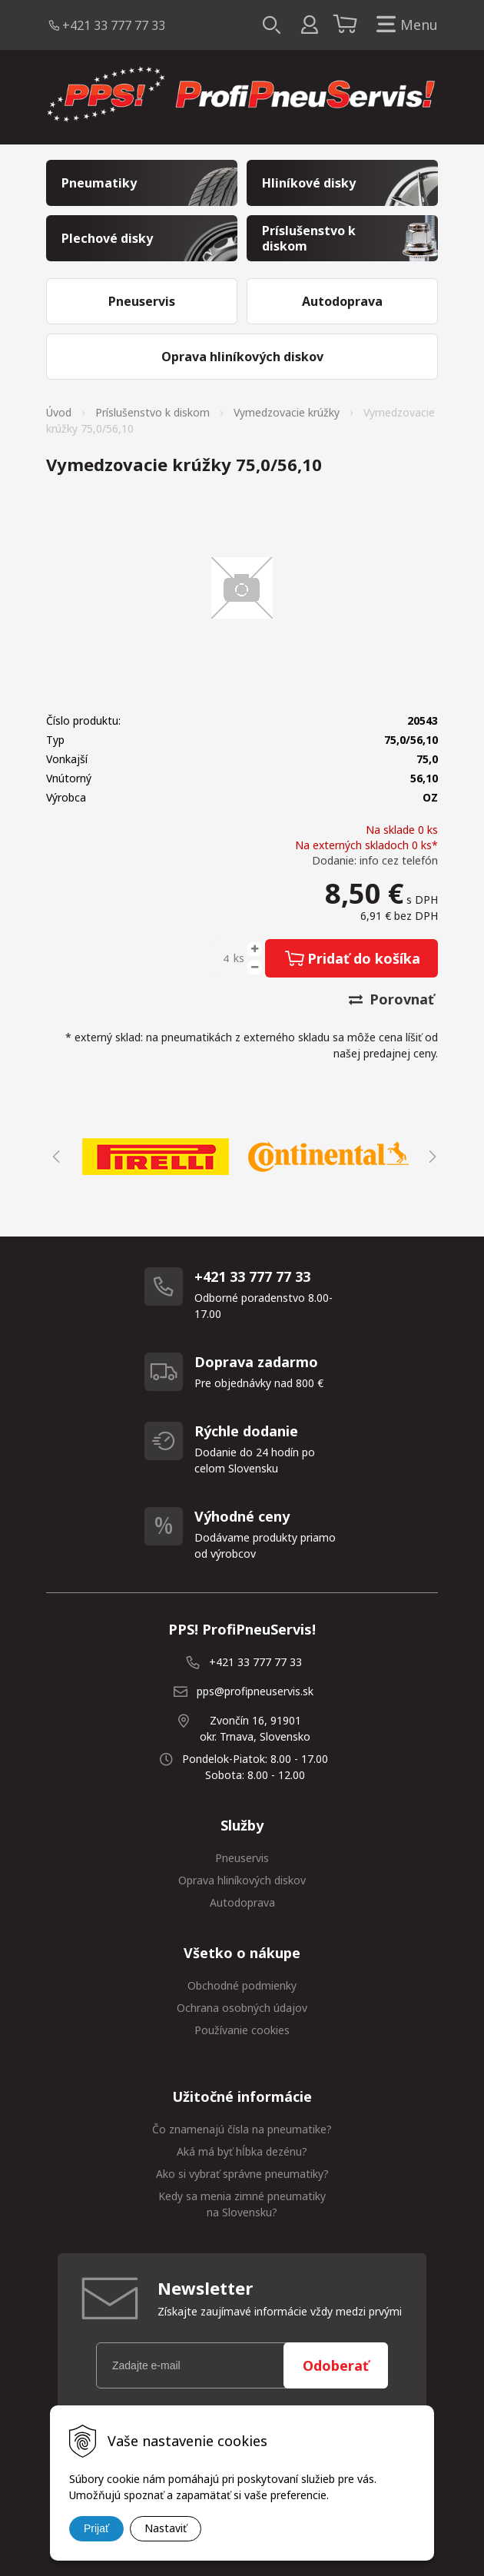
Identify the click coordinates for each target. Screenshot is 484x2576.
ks (239, 958)
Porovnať (391, 999)
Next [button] (430, 1156)
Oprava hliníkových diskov (242, 1880)
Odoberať (336, 2365)
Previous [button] (53, 1156)
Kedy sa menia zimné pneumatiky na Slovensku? (242, 2204)
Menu (404, 25)
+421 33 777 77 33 (113, 25)
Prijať (96, 2528)
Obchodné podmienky (242, 1985)
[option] (155, 1156)
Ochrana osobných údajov (242, 2007)
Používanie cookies (242, 2030)
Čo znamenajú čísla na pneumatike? (242, 2129)
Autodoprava (242, 1902)
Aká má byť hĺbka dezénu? (242, 2151)
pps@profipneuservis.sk (255, 1691)
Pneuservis (242, 1858)
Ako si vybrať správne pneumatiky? (242, 2173)
